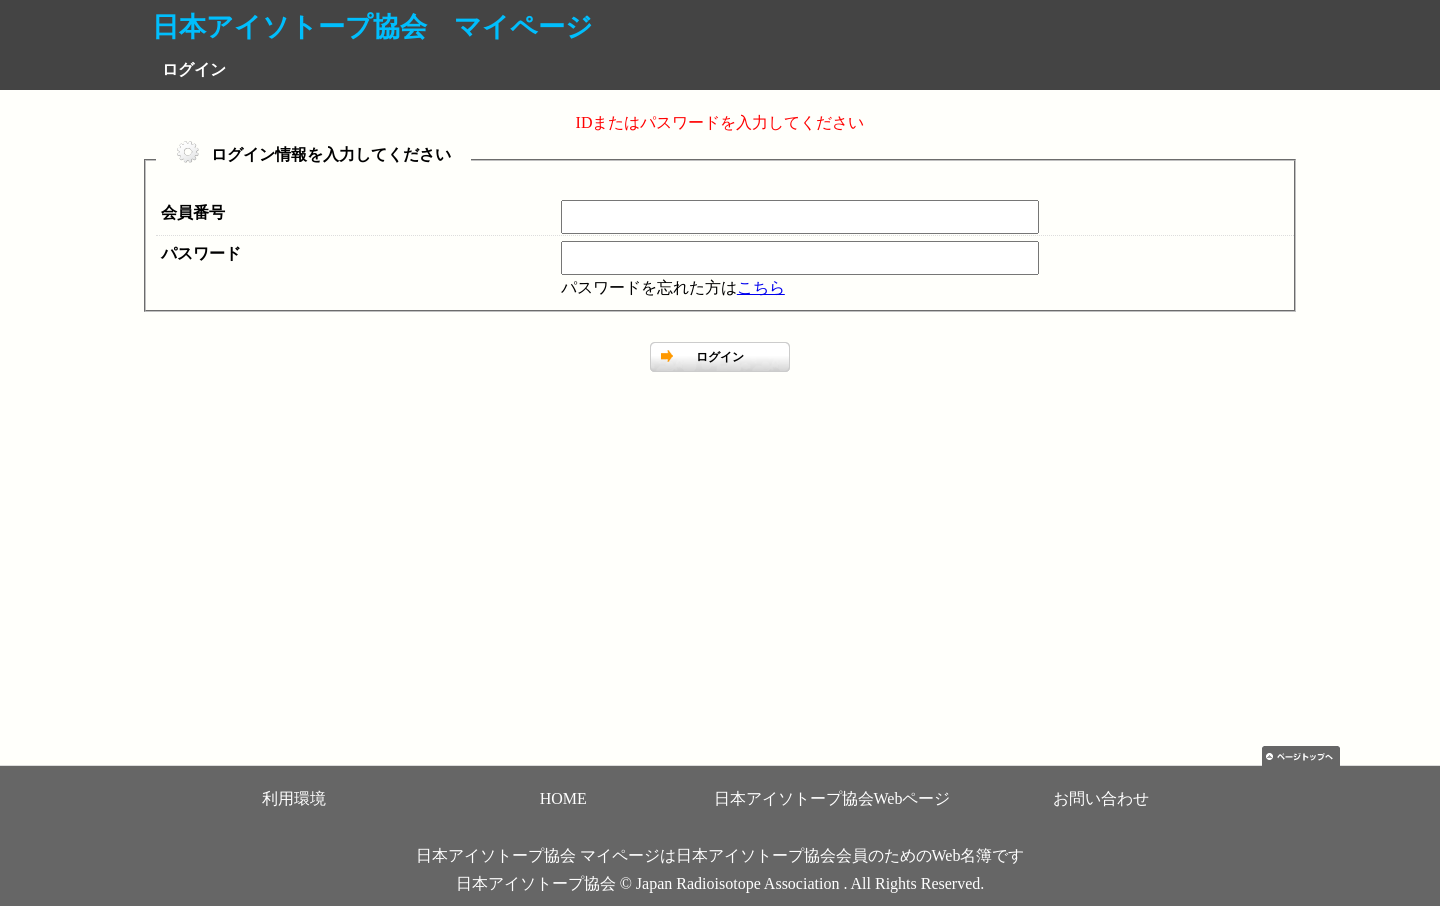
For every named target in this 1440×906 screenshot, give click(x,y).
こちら (761, 287)
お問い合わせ (1101, 798)
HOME (563, 798)
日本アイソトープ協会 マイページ (372, 27)
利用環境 (294, 798)
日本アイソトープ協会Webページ (832, 798)
